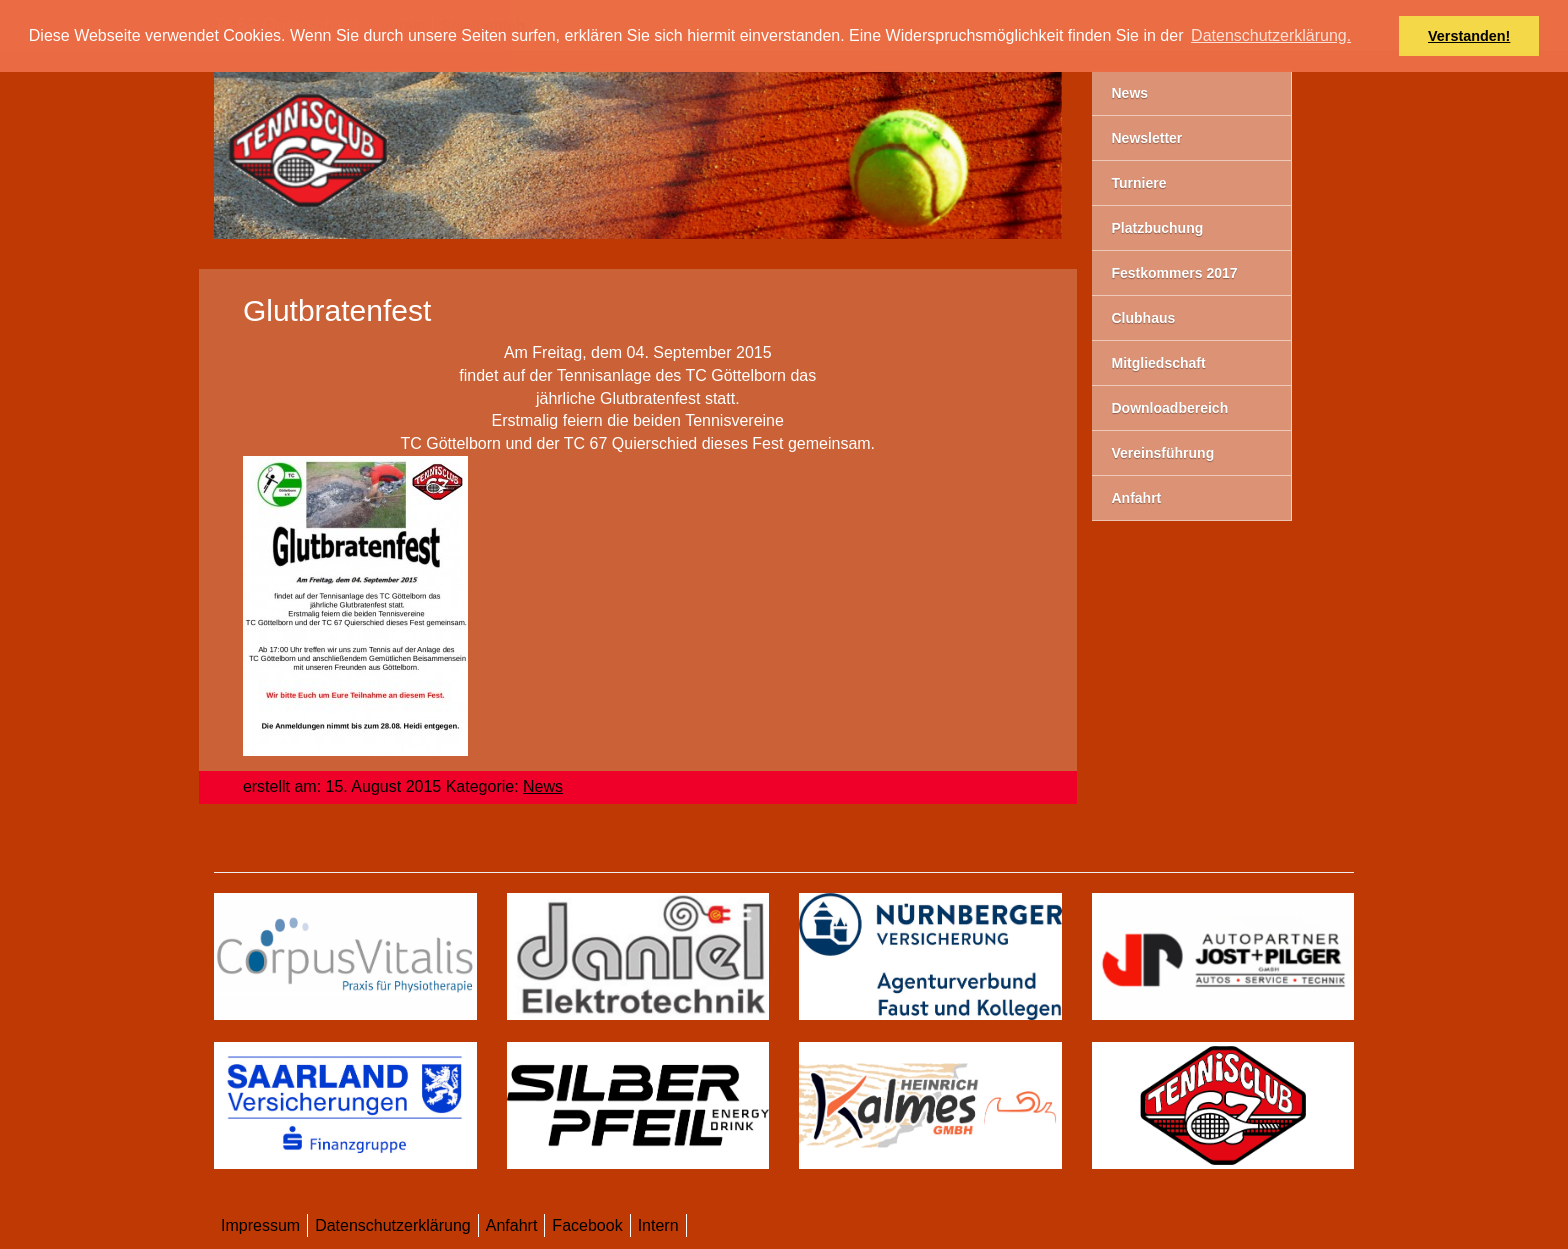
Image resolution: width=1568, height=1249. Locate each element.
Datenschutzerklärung (393, 1225)
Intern (658, 1225)
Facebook (587, 1225)
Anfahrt (512, 1225)
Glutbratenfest (337, 310)
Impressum (260, 1225)
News (543, 786)
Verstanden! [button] (1469, 36)
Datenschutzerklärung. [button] (1271, 35)
